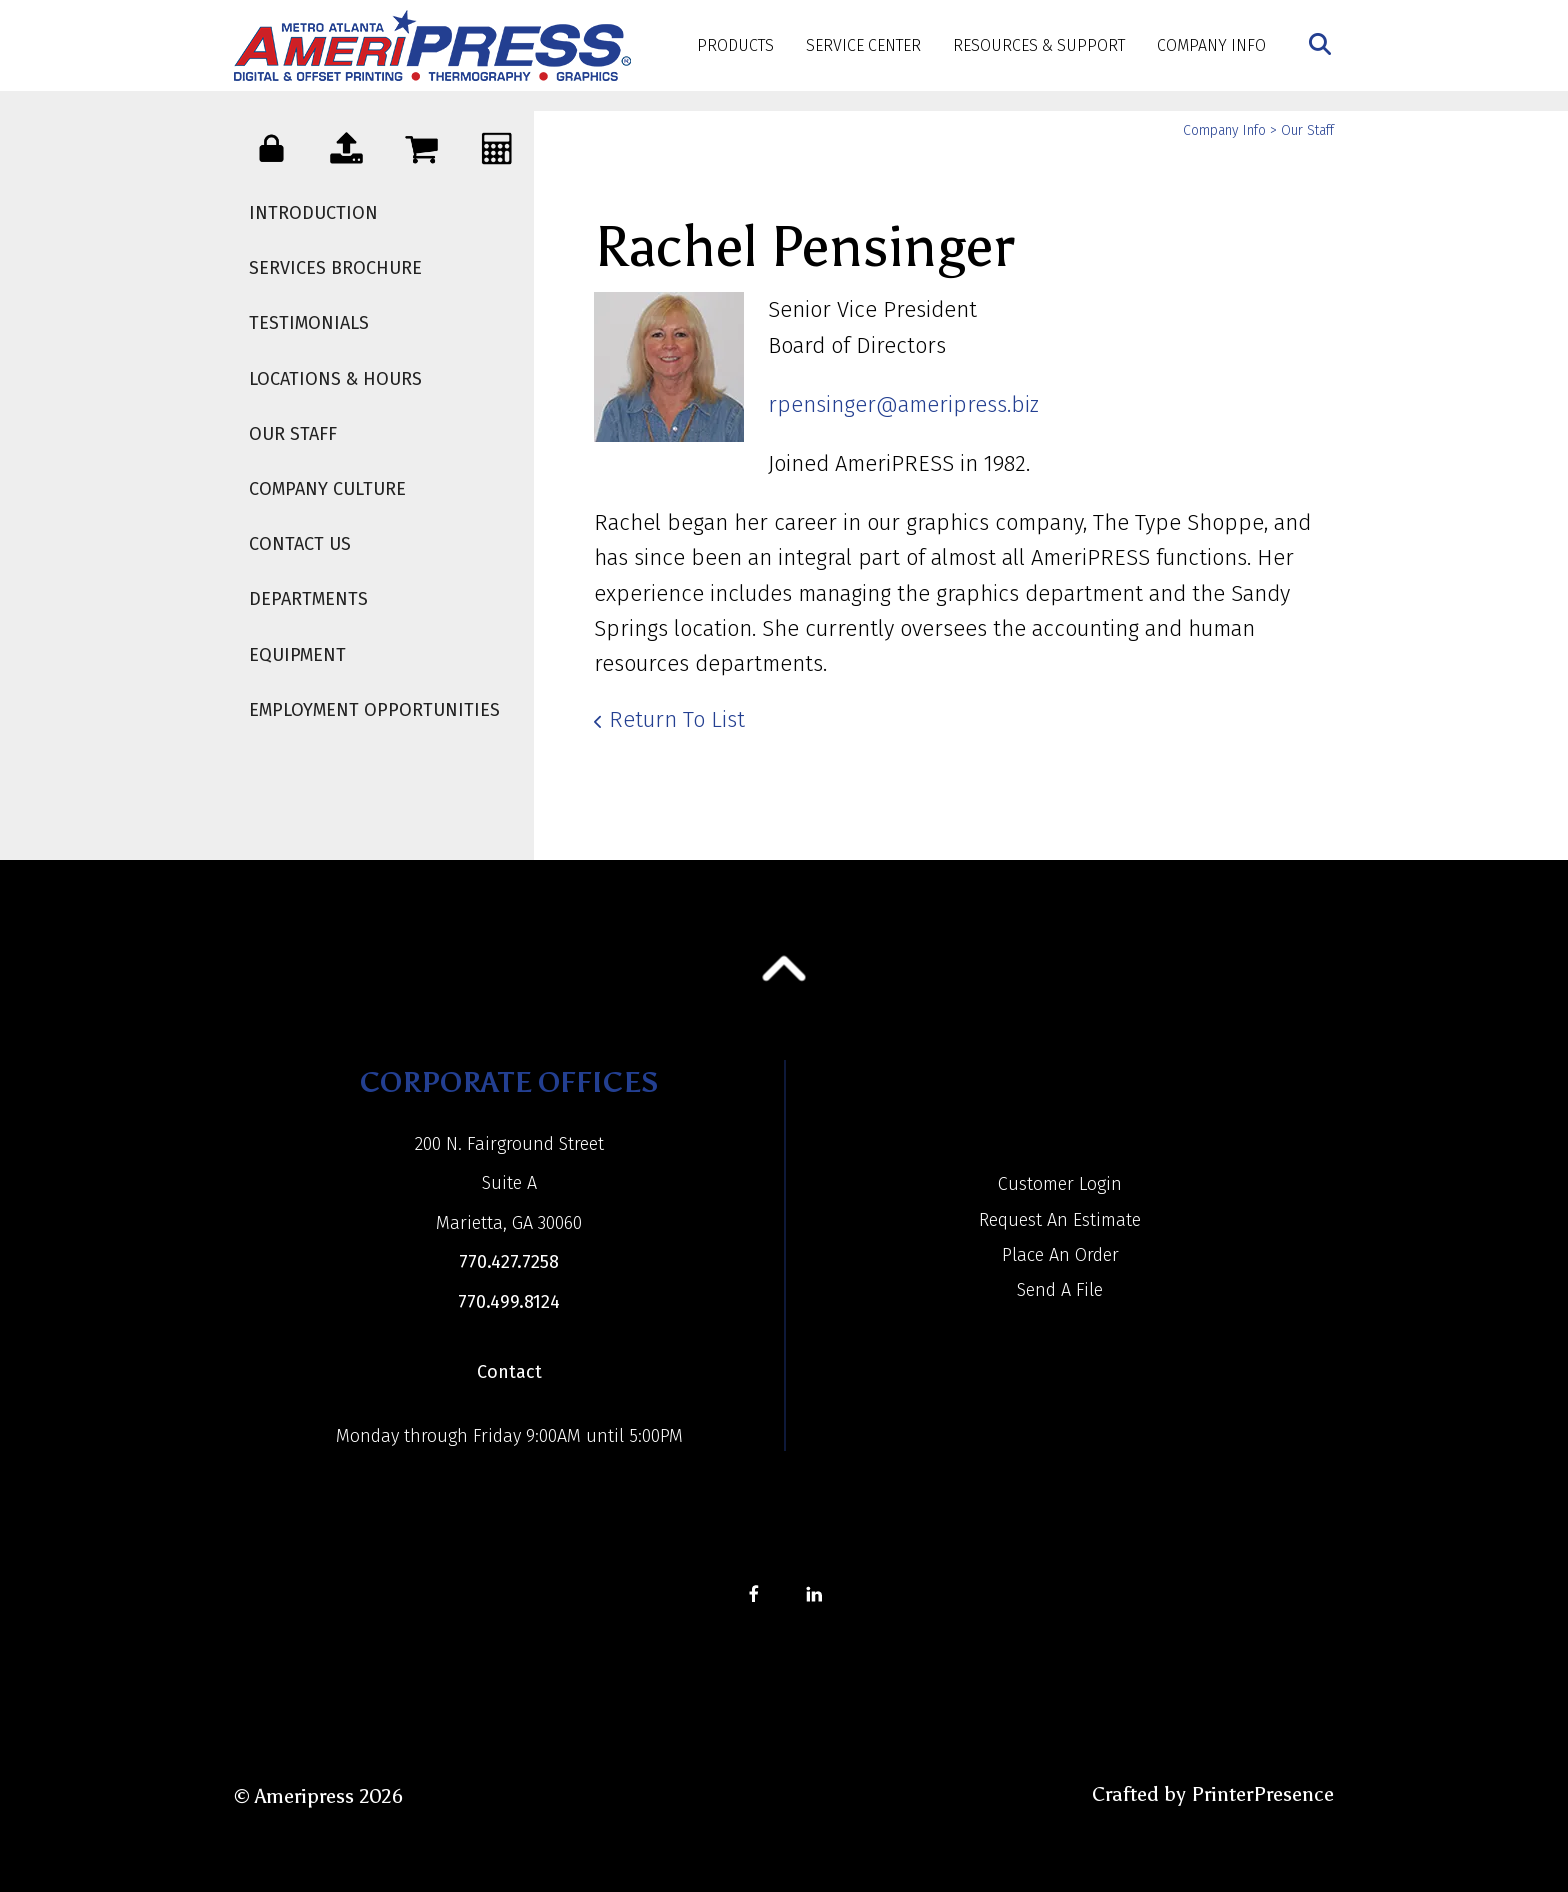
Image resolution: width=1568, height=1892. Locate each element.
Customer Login (1060, 1184)
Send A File (1060, 1290)
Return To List (677, 719)
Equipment (297, 655)
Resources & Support (1039, 45)
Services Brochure (335, 268)
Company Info (1211, 45)
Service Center (863, 45)
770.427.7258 (509, 1262)
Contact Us (300, 544)
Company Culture (327, 489)
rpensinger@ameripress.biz (903, 404)
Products (735, 45)
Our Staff (293, 434)
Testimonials (309, 323)
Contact (509, 1372)
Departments (308, 599)
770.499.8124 (509, 1302)
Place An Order (1060, 1255)
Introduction (313, 213)
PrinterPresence (1262, 1794)
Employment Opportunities (374, 710)
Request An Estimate (1060, 1220)
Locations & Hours (335, 379)
